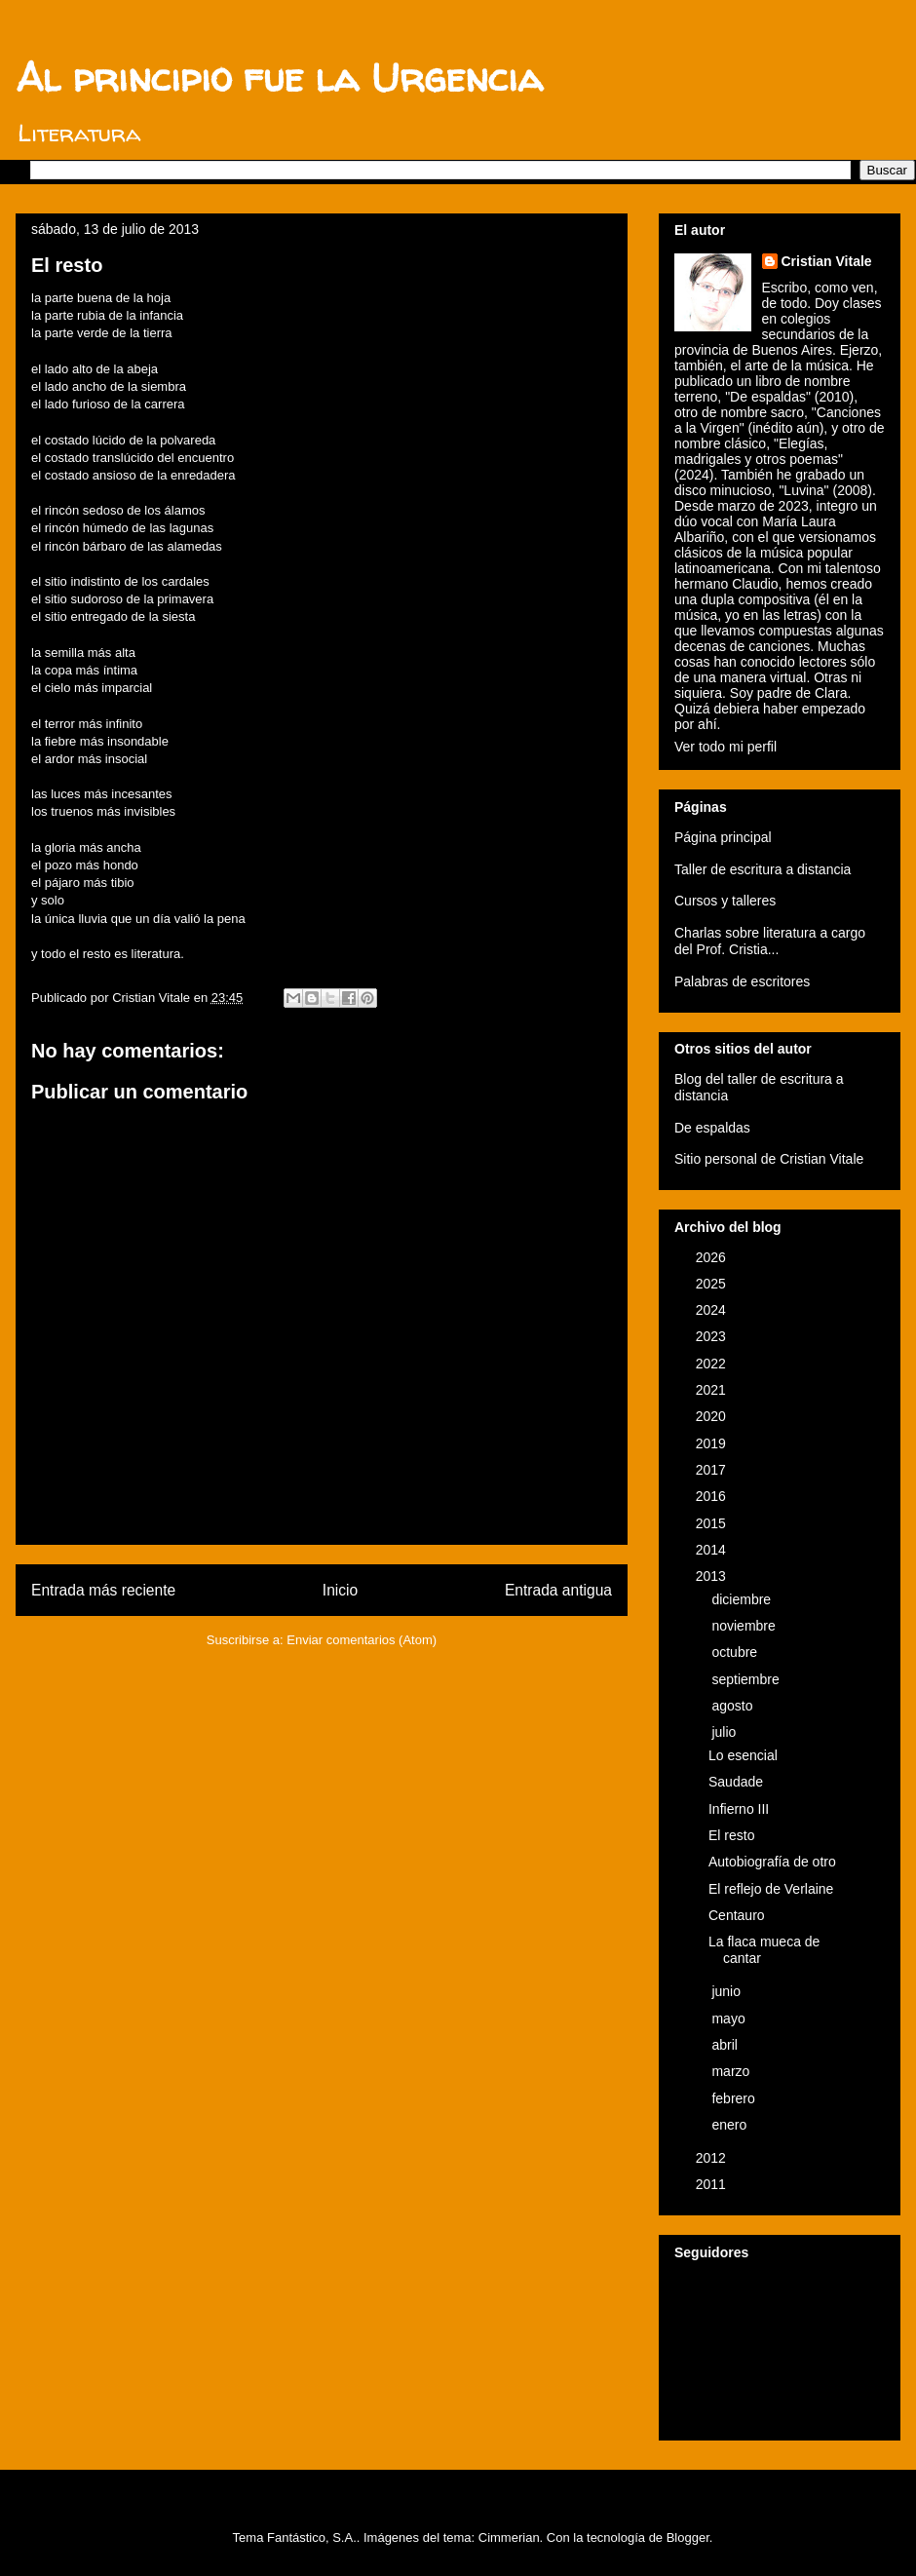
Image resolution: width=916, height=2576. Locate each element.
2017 (713, 1470)
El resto (731, 1835)
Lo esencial (743, 1755)
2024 (713, 1310)
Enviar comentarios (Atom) (361, 1640)
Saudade (735, 1781)
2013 (713, 1576)
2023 (713, 1336)
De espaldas (712, 1127)
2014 (713, 1549)
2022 (713, 1363)
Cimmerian (509, 2537)
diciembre (743, 1599)
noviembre (745, 1626)
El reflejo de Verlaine (770, 1889)
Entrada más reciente (103, 1590)
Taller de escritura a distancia (762, 869)
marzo (732, 2071)
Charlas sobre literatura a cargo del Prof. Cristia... (769, 941)
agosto (733, 1705)
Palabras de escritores (742, 981)
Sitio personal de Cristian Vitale (768, 1159)
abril (726, 2045)
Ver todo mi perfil (725, 746)
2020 (713, 1416)
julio (725, 1732)
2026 (713, 1257)
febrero (734, 2098)
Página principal (723, 837)
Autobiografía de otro (772, 1861)
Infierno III (738, 1809)
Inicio (340, 1590)
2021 (713, 1390)
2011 (713, 2184)
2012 (713, 2158)
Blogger (688, 2537)
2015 (713, 1523)
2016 (713, 1496)
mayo (729, 2018)
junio (727, 1991)
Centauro (736, 1915)
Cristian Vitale (827, 261)
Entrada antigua (558, 1590)
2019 (713, 1443)
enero (730, 2125)
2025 (713, 1283)
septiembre (746, 1679)
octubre (736, 1652)
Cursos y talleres (725, 900)
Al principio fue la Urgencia (279, 77)
